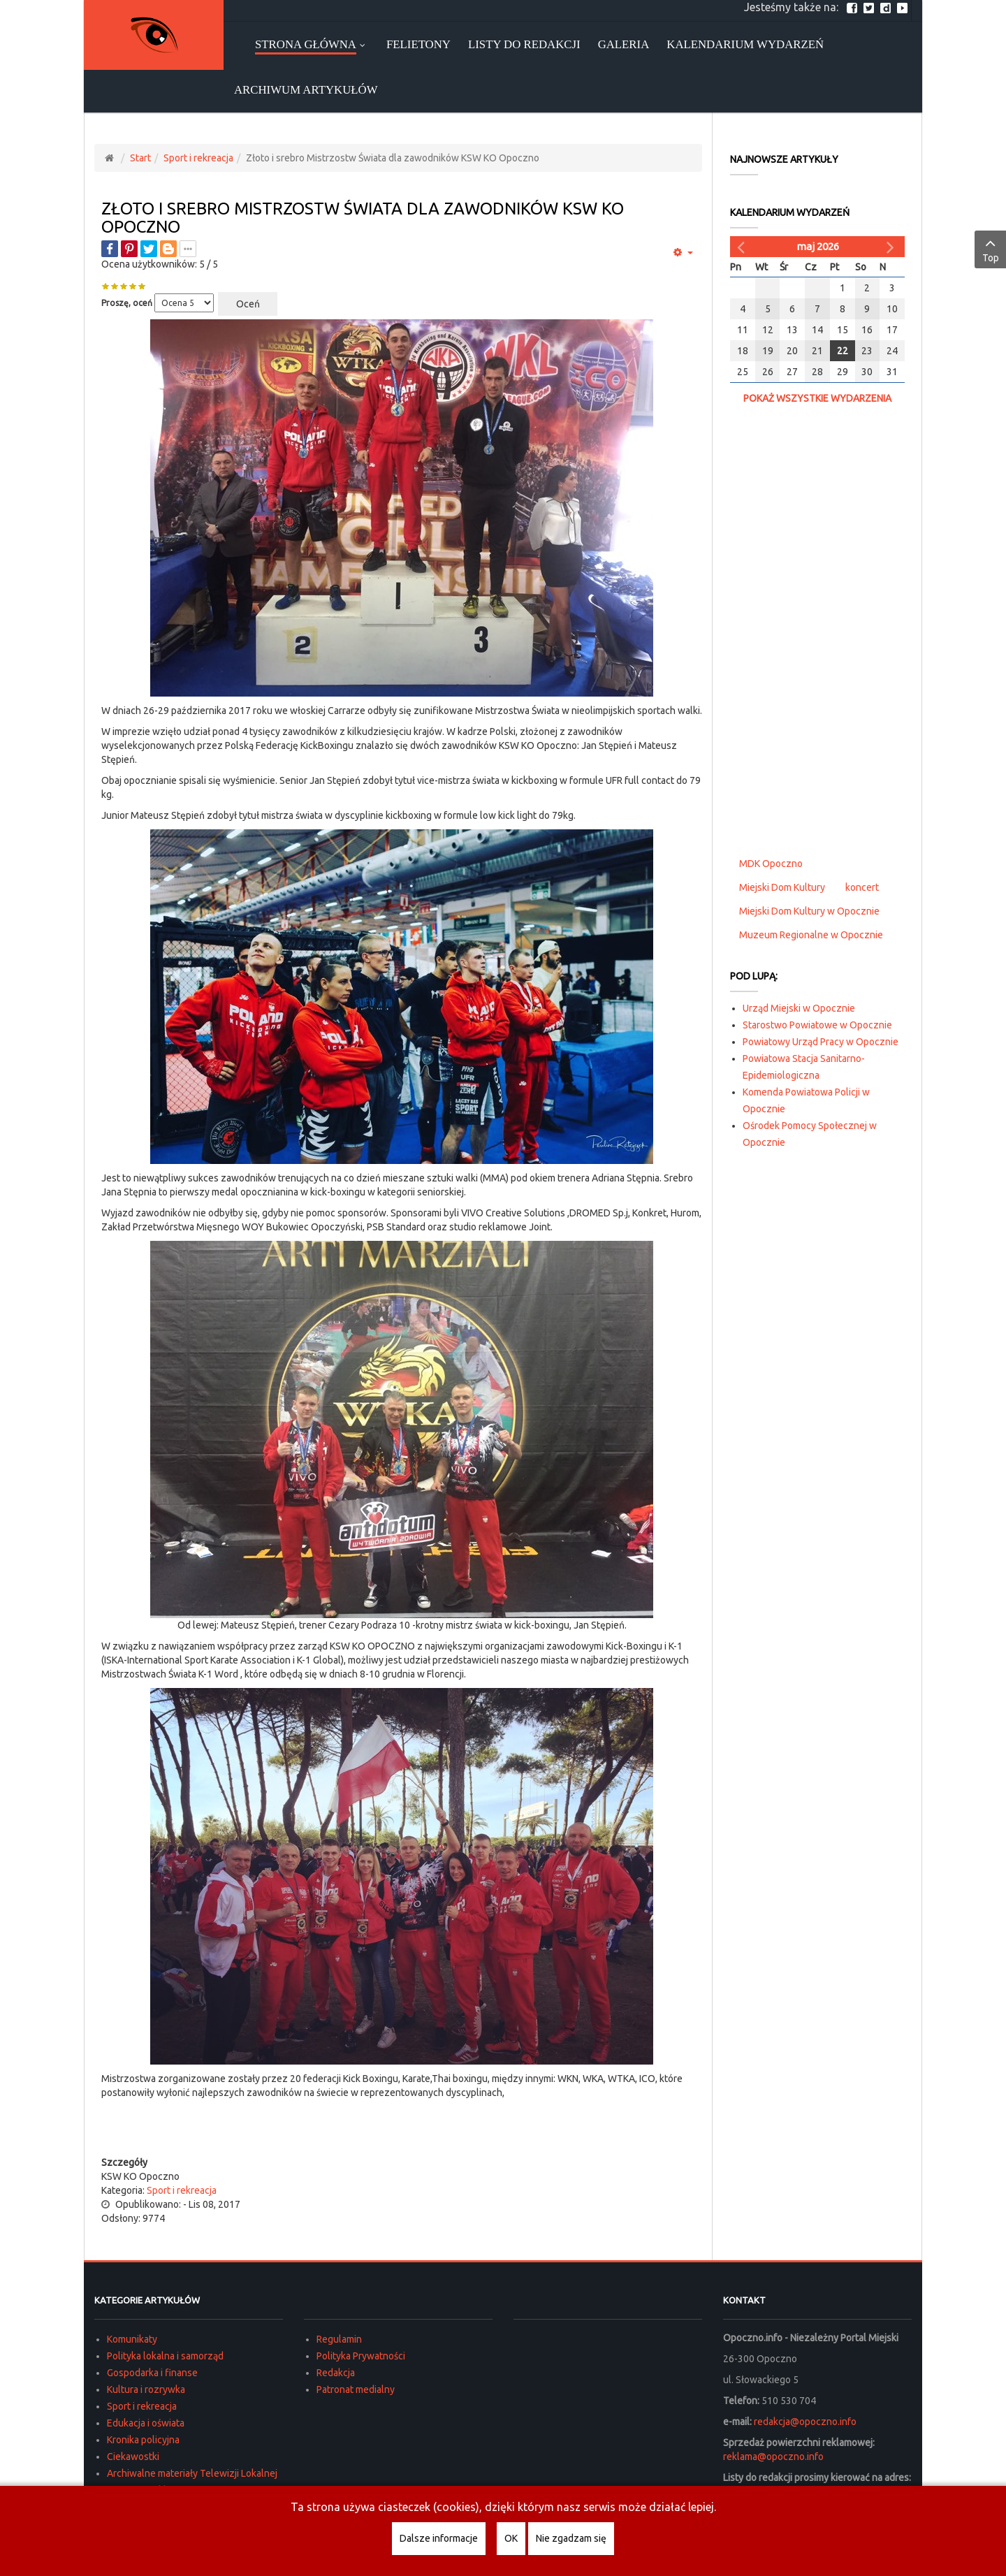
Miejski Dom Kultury (782, 887)
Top (990, 248)
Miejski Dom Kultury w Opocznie (809, 911)
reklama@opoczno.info (773, 2456)
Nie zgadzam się (571, 2538)
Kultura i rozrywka (146, 2389)
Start (140, 157)
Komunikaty (132, 2339)
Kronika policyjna (143, 2439)
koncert (862, 887)
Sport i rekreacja (198, 157)
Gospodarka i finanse (152, 2372)
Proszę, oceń (126, 302)
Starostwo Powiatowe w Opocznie (817, 1025)
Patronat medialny (355, 2389)
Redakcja (335, 2372)
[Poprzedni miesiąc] (742, 246)
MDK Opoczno (771, 863)
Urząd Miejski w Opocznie (799, 1008)
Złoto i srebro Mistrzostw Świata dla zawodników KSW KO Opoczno (362, 217)
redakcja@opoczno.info (805, 2421)
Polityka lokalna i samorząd (165, 2356)
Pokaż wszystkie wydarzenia (817, 398)
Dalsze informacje (439, 2538)
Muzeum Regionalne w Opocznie (811, 934)
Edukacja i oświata (145, 2423)
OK (511, 2538)
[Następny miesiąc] (892, 246)
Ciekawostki (133, 2456)
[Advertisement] (401, 2127)
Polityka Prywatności (360, 2356)
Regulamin (339, 2339)
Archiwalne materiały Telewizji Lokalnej (192, 2473)
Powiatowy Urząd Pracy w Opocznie (820, 1041)
